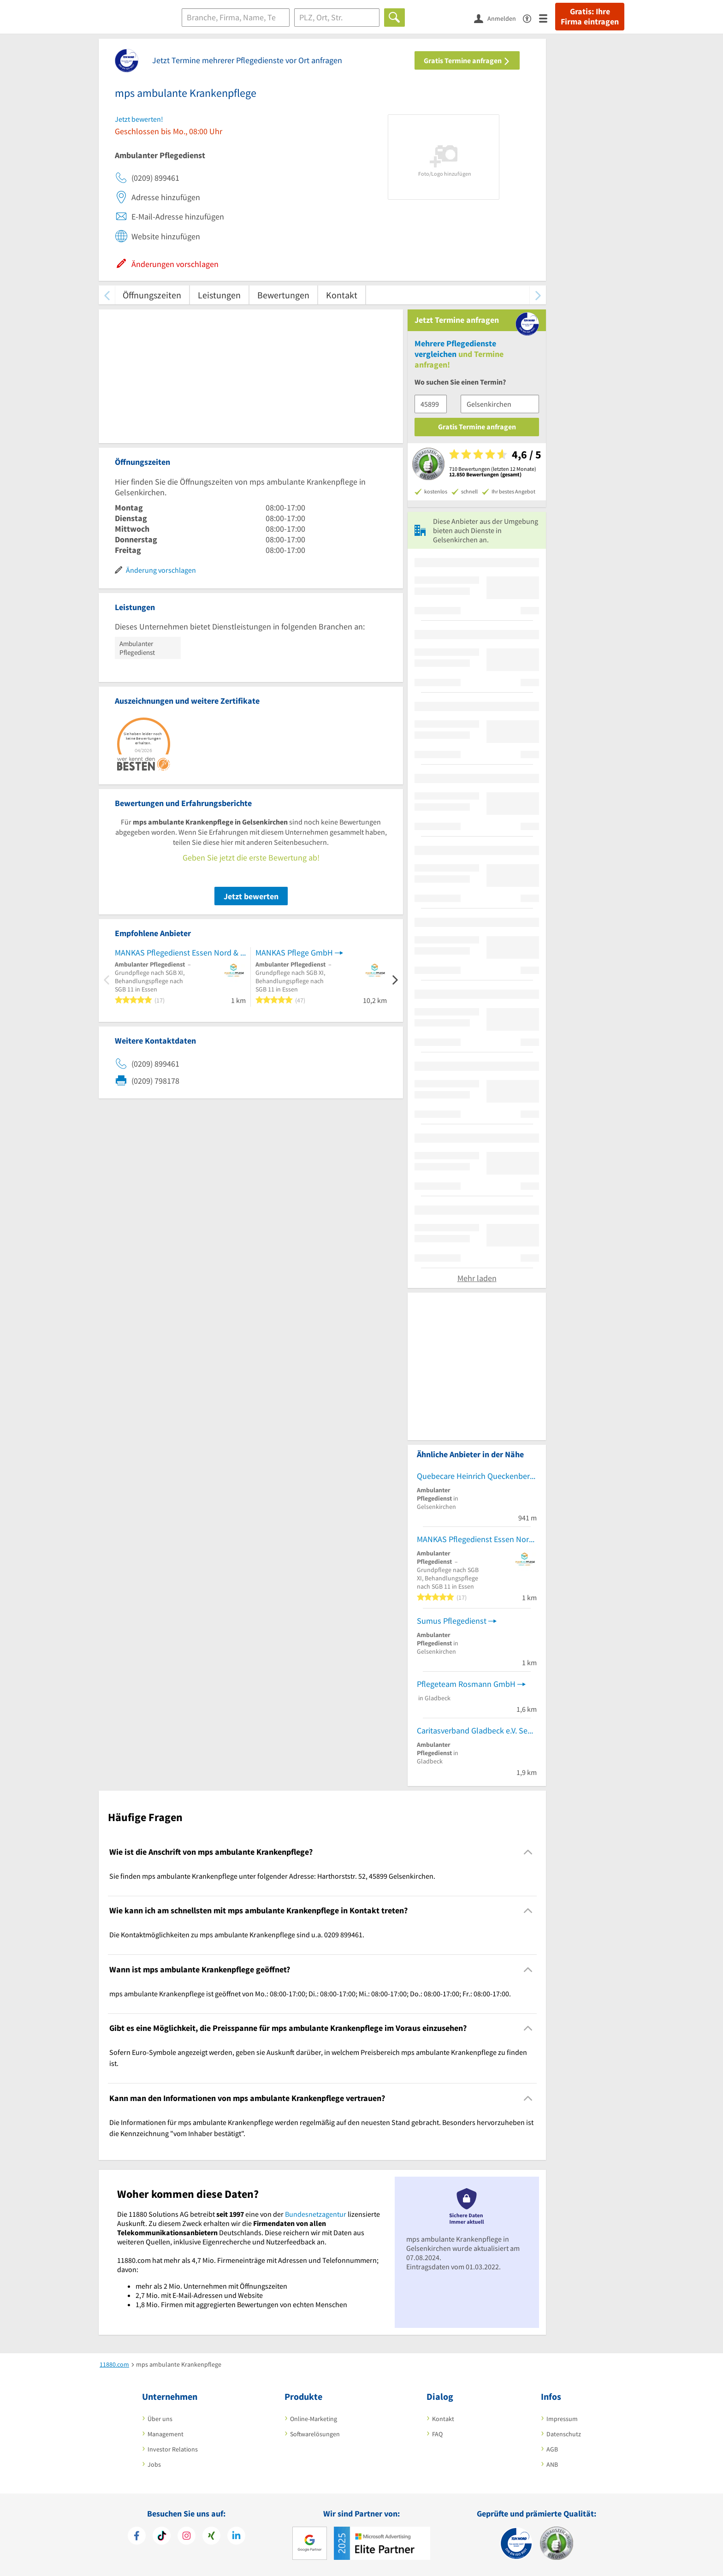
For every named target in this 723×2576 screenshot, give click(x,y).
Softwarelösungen (315, 2434)
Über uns (160, 2419)
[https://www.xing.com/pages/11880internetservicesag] (211, 2537)
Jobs (154, 2464)
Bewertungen (283, 295)
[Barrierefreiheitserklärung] (531, 18)
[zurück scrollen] (107, 294)
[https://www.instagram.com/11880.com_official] (187, 2537)
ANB (552, 2464)
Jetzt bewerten (251, 896)
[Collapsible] (528, 1851)
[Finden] (394, 17)
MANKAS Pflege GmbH (294, 952)
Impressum (562, 2419)
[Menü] (547, 18)
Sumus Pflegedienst (451, 1620)
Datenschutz (563, 2434)
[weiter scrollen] (538, 294)
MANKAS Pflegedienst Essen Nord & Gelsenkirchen (180, 952)
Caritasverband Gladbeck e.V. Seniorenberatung (477, 1730)
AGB (552, 2449)
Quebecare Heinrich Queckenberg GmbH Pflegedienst (477, 1476)
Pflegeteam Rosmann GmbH (466, 1684)
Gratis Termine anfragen (467, 60)
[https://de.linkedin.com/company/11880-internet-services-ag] (236, 2537)
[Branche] (236, 17)
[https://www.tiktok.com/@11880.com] (162, 2537)
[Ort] (336, 17)
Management (166, 2434)
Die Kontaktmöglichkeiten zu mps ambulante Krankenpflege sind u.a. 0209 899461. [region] (236, 1934)
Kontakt (341, 295)
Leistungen (219, 295)
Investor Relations (173, 2449)
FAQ (437, 2434)
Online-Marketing (313, 2419)
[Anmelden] (498, 18)
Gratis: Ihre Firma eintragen (590, 16)
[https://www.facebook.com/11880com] (137, 2537)
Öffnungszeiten (152, 295)
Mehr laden (477, 1278)
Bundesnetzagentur (315, 2214)
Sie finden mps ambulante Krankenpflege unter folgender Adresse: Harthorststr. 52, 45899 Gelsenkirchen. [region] (272, 1876)
